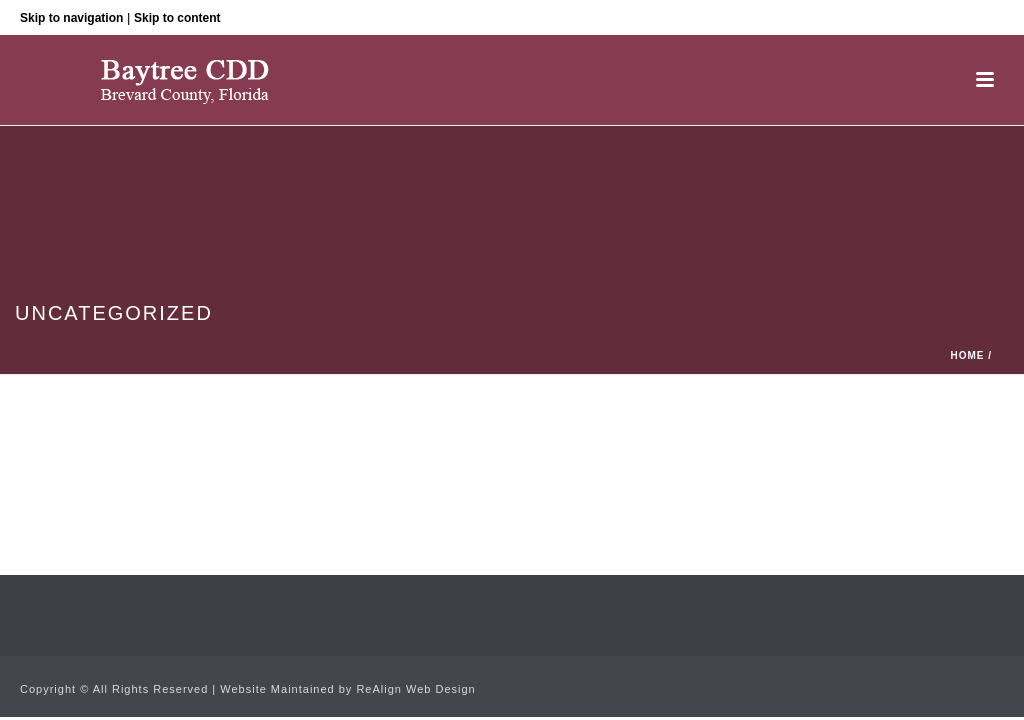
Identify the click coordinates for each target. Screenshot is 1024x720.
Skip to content (177, 18)
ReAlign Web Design (415, 689)
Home (967, 355)
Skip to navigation (71, 18)
